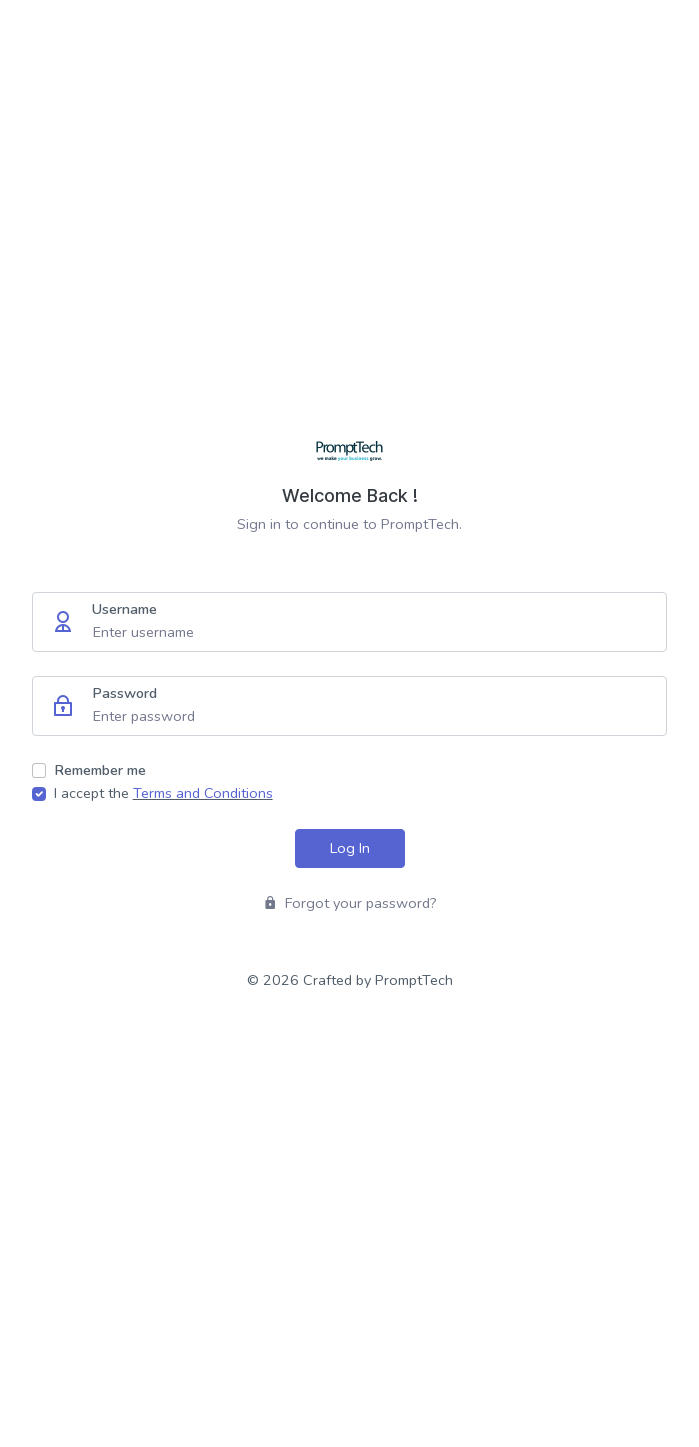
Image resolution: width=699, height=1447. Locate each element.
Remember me (100, 770)
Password (124, 693)
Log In (350, 848)
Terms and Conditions (203, 793)
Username (124, 609)
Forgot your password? (350, 903)
